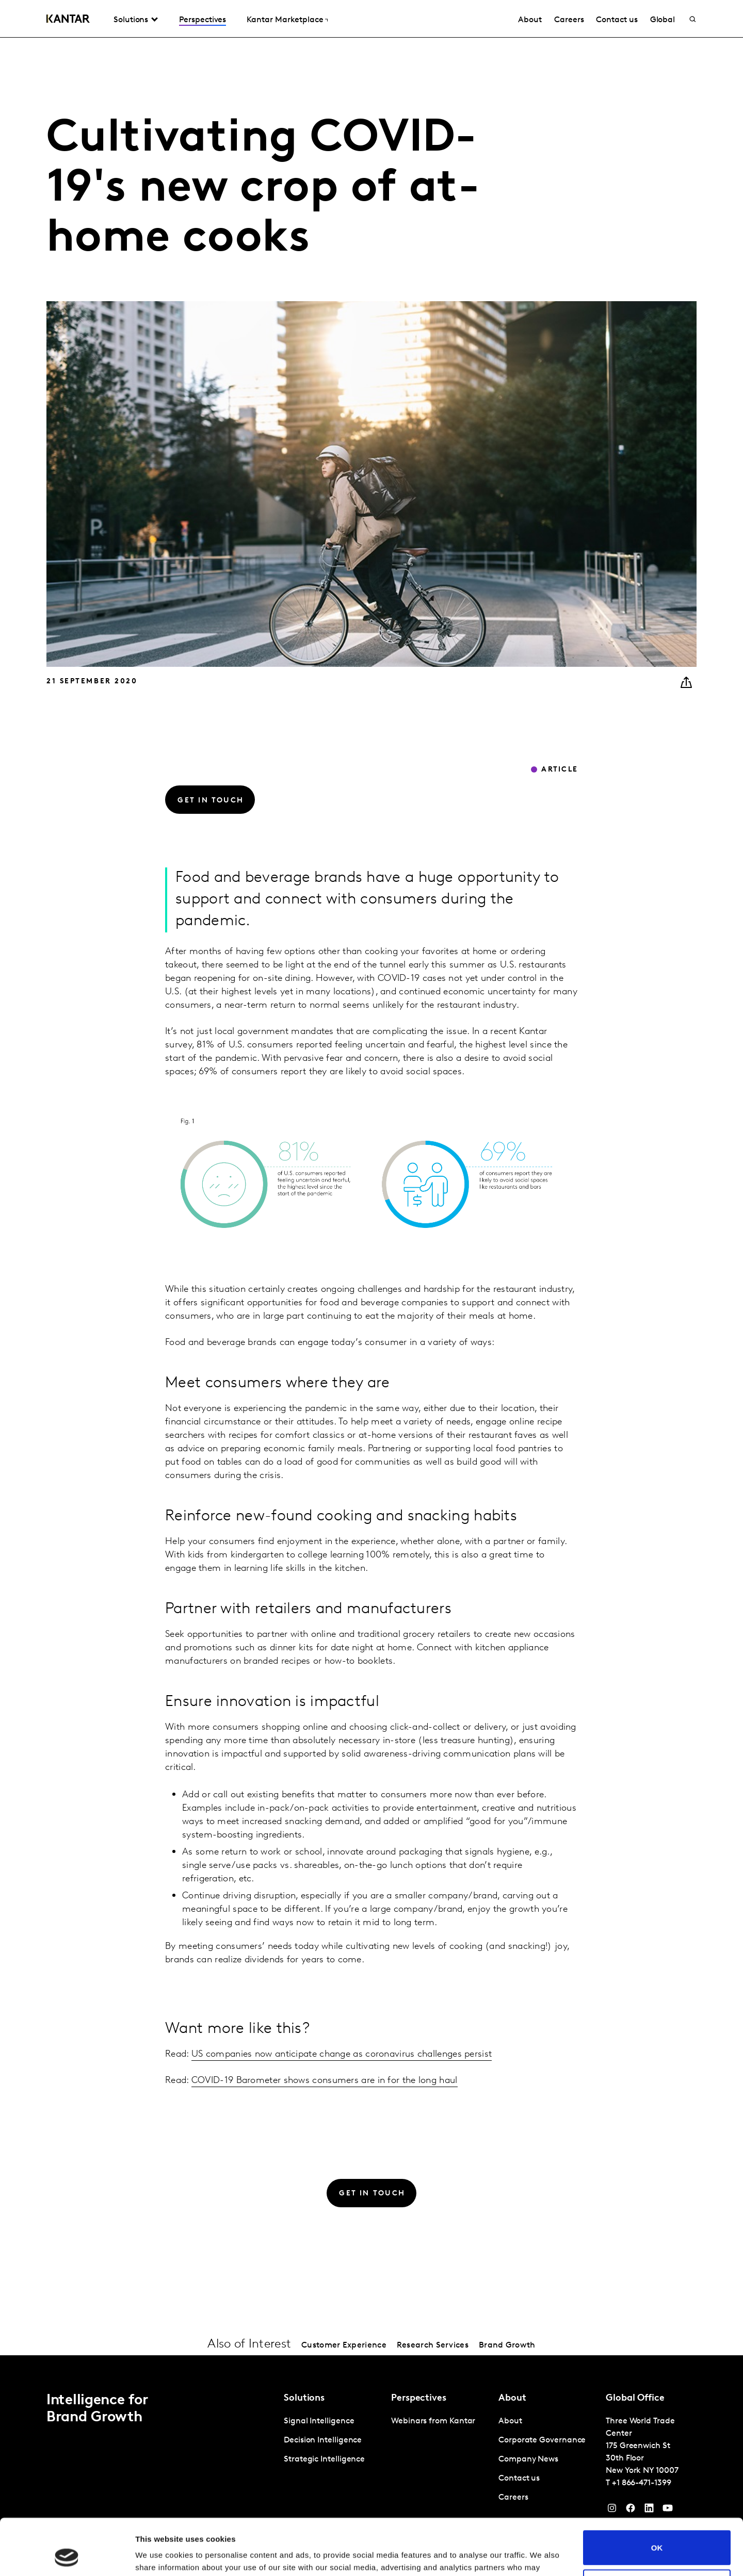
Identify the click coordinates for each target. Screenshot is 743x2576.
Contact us (616, 20)
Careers (569, 20)
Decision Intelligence (323, 2440)
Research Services (433, 2345)
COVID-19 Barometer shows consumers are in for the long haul (324, 2081)
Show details (159, 2555)
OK (657, 2494)
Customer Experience (343, 2345)
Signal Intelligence (319, 2421)
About (530, 20)
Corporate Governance (542, 2440)
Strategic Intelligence (324, 2459)
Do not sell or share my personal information (657, 2533)
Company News (528, 2459)
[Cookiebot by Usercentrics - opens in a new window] (67, 2556)
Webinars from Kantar (433, 2421)
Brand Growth (507, 2345)
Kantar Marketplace (285, 20)
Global (662, 20)
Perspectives (202, 20)
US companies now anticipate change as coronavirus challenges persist (341, 2054)
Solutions (131, 20)
